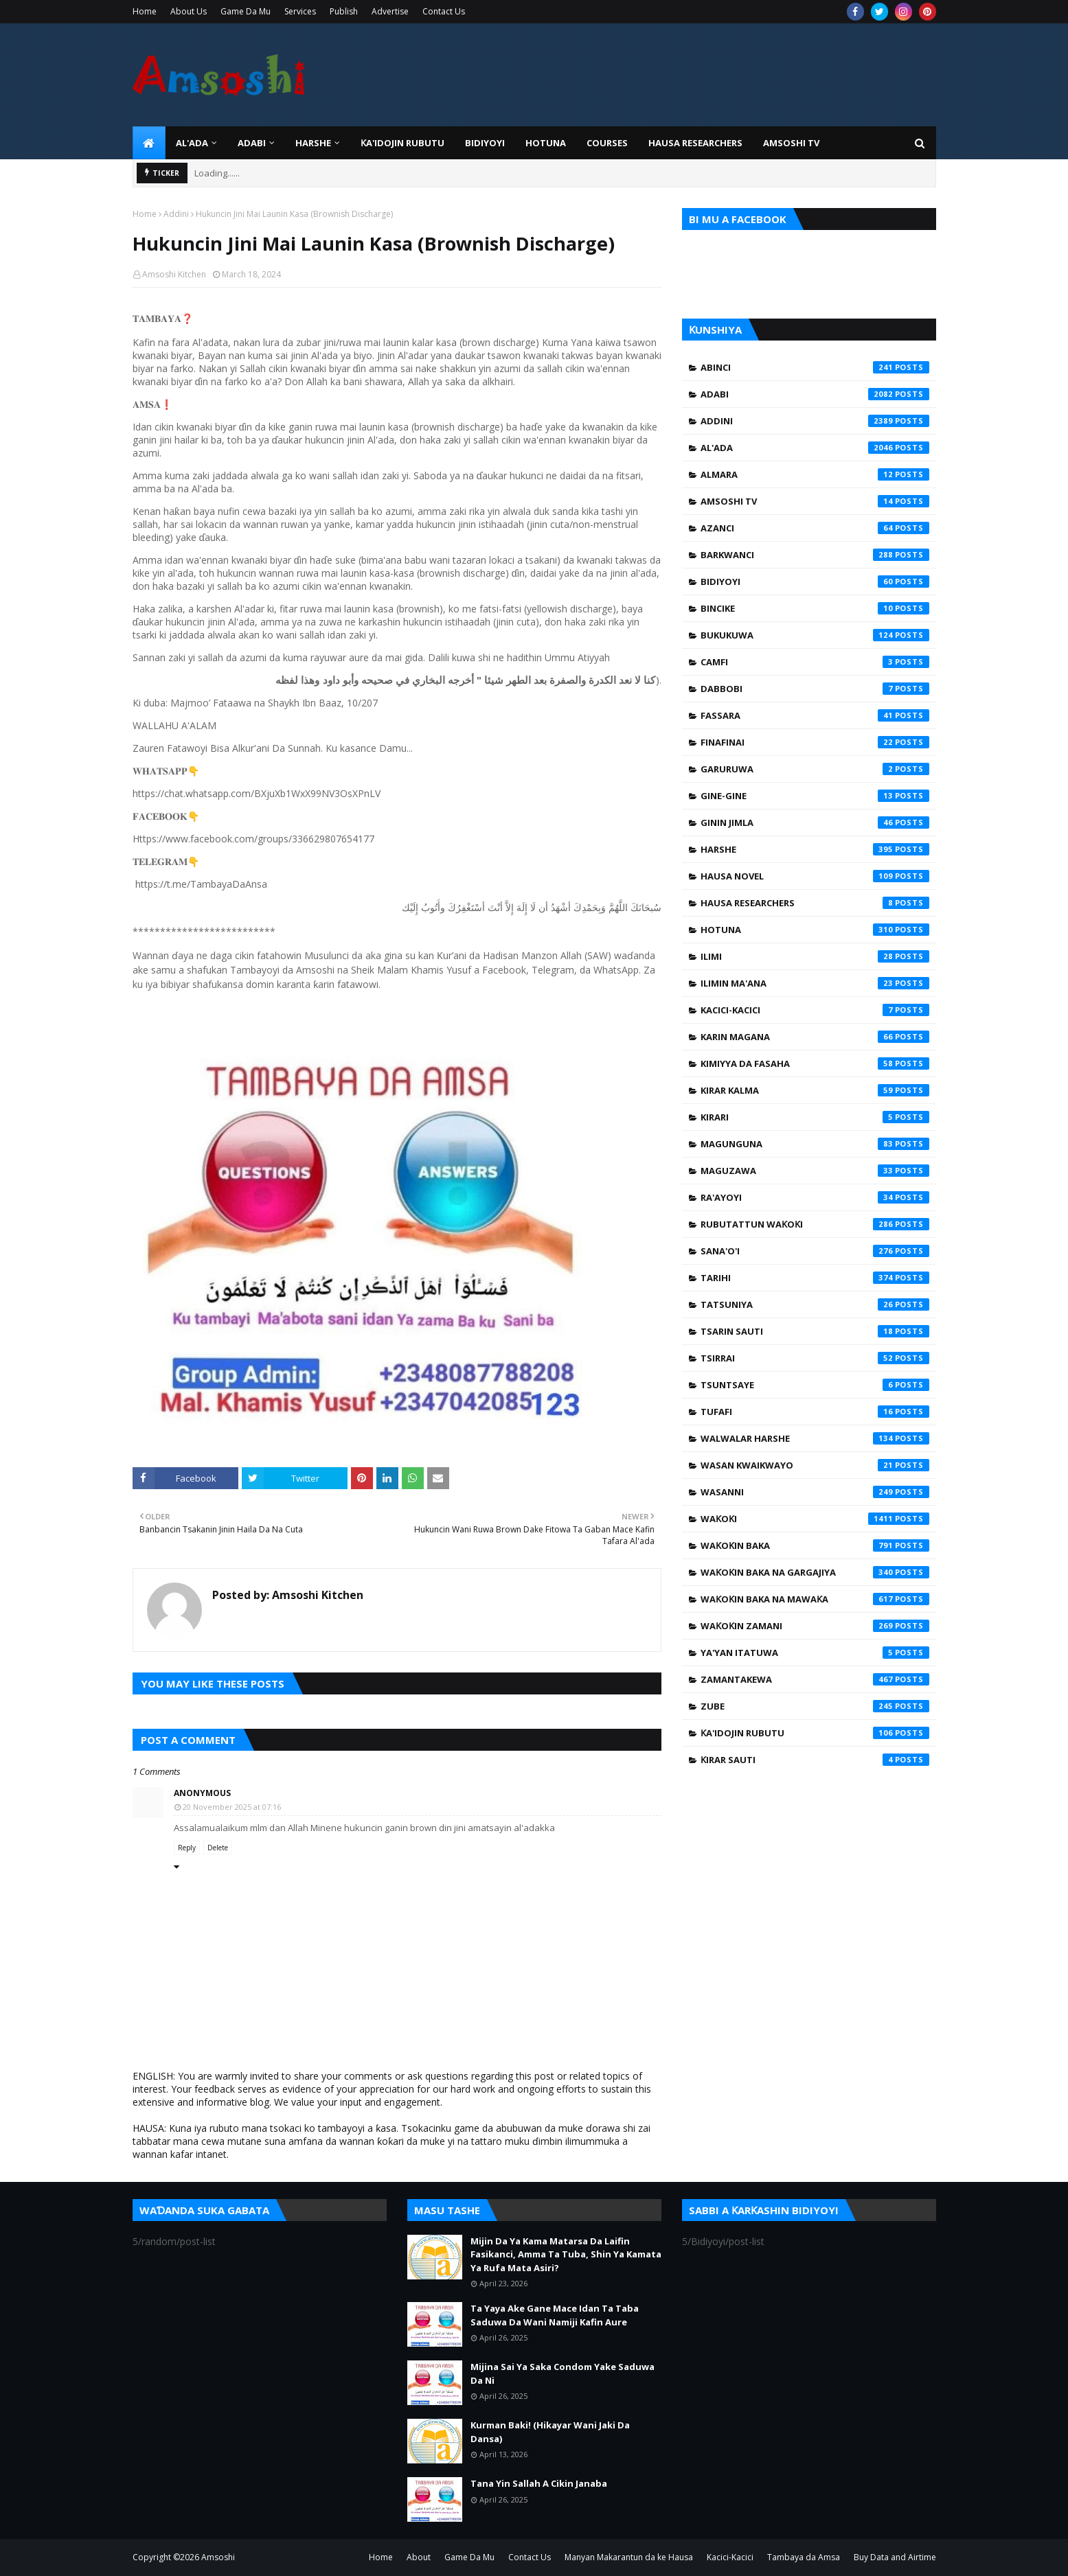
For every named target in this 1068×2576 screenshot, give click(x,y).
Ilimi (815, 956)
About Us (188, 11)
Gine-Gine (815, 796)
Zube (815, 1706)
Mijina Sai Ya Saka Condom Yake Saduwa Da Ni (562, 2373)
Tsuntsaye (815, 1385)
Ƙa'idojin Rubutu (815, 1733)
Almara (815, 474)
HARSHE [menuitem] (313, 143)
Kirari (815, 1117)
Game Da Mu (245, 11)
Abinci (815, 367)
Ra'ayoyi (815, 1197)
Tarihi (815, 1278)
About (419, 2557)
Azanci (815, 528)
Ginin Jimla (815, 822)
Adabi (815, 394)
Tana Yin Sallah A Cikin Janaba (538, 2483)
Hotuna (815, 929)
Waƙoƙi (815, 1519)
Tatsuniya (815, 1304)
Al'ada (815, 447)
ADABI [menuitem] (252, 143)
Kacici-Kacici (815, 1010)
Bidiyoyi (815, 581)
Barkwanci (815, 555)
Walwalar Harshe (815, 1438)
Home (145, 11)
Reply (187, 1847)
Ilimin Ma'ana (815, 983)
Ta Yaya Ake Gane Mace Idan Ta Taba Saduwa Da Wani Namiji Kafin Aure (554, 2315)
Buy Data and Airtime (895, 2557)
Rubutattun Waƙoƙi (815, 1224)
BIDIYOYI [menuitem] (485, 143)
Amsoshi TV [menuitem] (791, 143)
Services (300, 11)
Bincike (815, 608)
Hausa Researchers (815, 903)
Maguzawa (815, 1170)
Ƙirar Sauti (815, 1759)
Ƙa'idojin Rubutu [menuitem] (402, 143)
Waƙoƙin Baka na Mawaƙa (815, 1599)
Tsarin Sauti (815, 1331)
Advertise (390, 11)
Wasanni (815, 1492)
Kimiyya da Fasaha (815, 1063)
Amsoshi (218, 2557)
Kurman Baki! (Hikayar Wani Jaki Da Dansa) (550, 2432)
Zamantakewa (815, 1679)
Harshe (815, 849)
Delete (217, 1847)
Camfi (815, 662)
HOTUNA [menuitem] (545, 143)
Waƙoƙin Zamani (815, 1626)
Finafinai (815, 742)
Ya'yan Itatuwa (815, 1652)
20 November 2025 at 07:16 (232, 1807)
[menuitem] (149, 142)
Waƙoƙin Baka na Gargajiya (815, 1572)
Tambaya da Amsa (803, 2557)
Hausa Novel (815, 876)
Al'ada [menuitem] (192, 143)
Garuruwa (815, 769)
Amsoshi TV (815, 501)
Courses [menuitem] (607, 143)
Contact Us (443, 11)
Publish (344, 11)
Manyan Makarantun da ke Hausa (629, 2557)
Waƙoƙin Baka (815, 1545)
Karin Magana (815, 1037)
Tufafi (815, 1411)
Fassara (815, 715)
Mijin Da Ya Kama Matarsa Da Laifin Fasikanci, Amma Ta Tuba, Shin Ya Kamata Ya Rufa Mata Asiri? (565, 2254)
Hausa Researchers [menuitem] (695, 143)
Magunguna (815, 1144)
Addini (176, 214)
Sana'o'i (815, 1251)
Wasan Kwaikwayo (815, 1465)
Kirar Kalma (815, 1090)
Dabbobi (815, 688)
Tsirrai (815, 1358)
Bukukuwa (815, 635)
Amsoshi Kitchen (174, 274)
